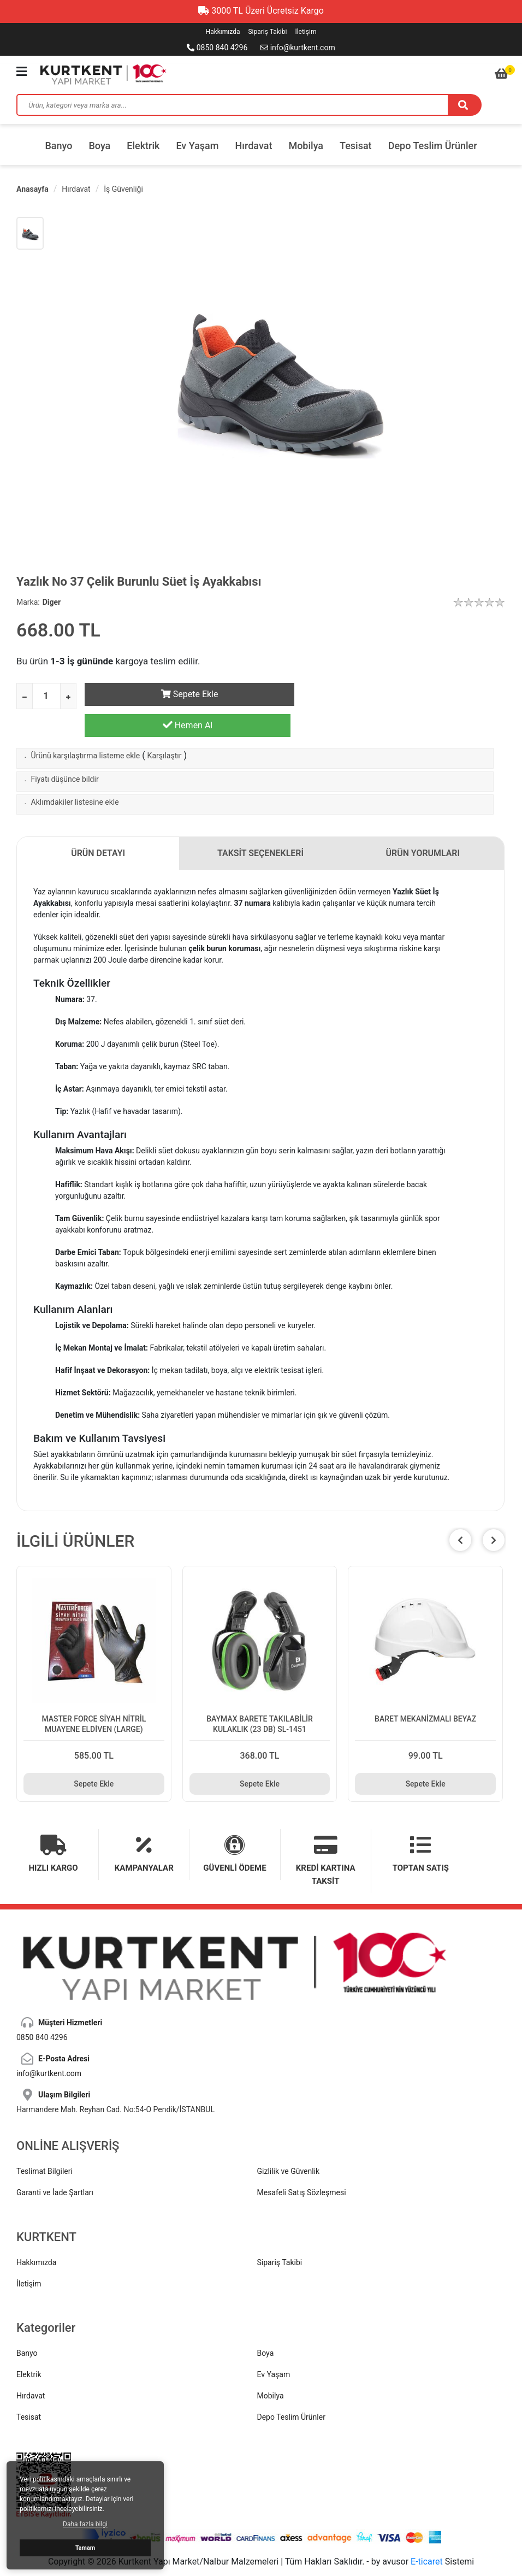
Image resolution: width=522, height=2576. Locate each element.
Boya (99, 145)
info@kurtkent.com (297, 47)
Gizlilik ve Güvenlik (288, 2143)
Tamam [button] (85, 2547)
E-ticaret (427, 2533)
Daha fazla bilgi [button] (85, 2524)
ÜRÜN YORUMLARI (422, 825)
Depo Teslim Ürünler (432, 145)
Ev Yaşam (197, 145)
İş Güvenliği (123, 189)
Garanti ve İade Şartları (54, 2164)
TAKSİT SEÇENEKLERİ (260, 825)
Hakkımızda (223, 32)
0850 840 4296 (217, 47)
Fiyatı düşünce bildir (65, 751)
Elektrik (143, 145)
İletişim (305, 32)
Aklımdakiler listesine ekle (75, 774)
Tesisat (356, 145)
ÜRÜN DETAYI (98, 825)
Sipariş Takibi (267, 32)
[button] (494, 1512)
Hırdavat (253, 145)
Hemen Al (402, 693)
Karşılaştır (164, 727)
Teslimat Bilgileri (44, 2143)
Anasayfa (32, 189)
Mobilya (305, 145)
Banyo (58, 145)
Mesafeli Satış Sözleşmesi (301, 2164)
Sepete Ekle (187, 694)
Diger (52, 602)
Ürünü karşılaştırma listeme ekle (85, 727)
